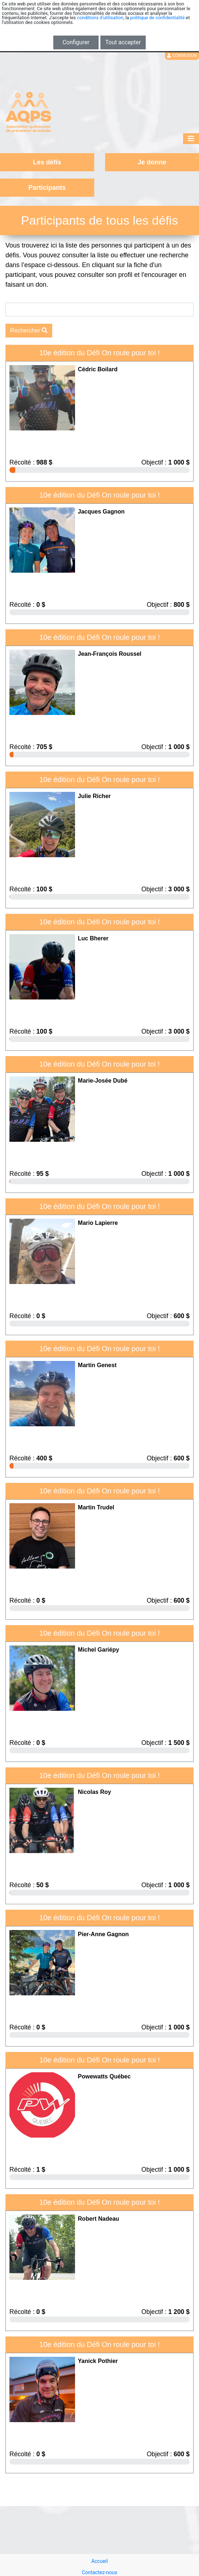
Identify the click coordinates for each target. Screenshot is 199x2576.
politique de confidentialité (157, 17)
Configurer (75, 42)
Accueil (99, 2561)
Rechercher (28, 330)
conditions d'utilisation (100, 17)
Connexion (182, 55)
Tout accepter (123, 42)
